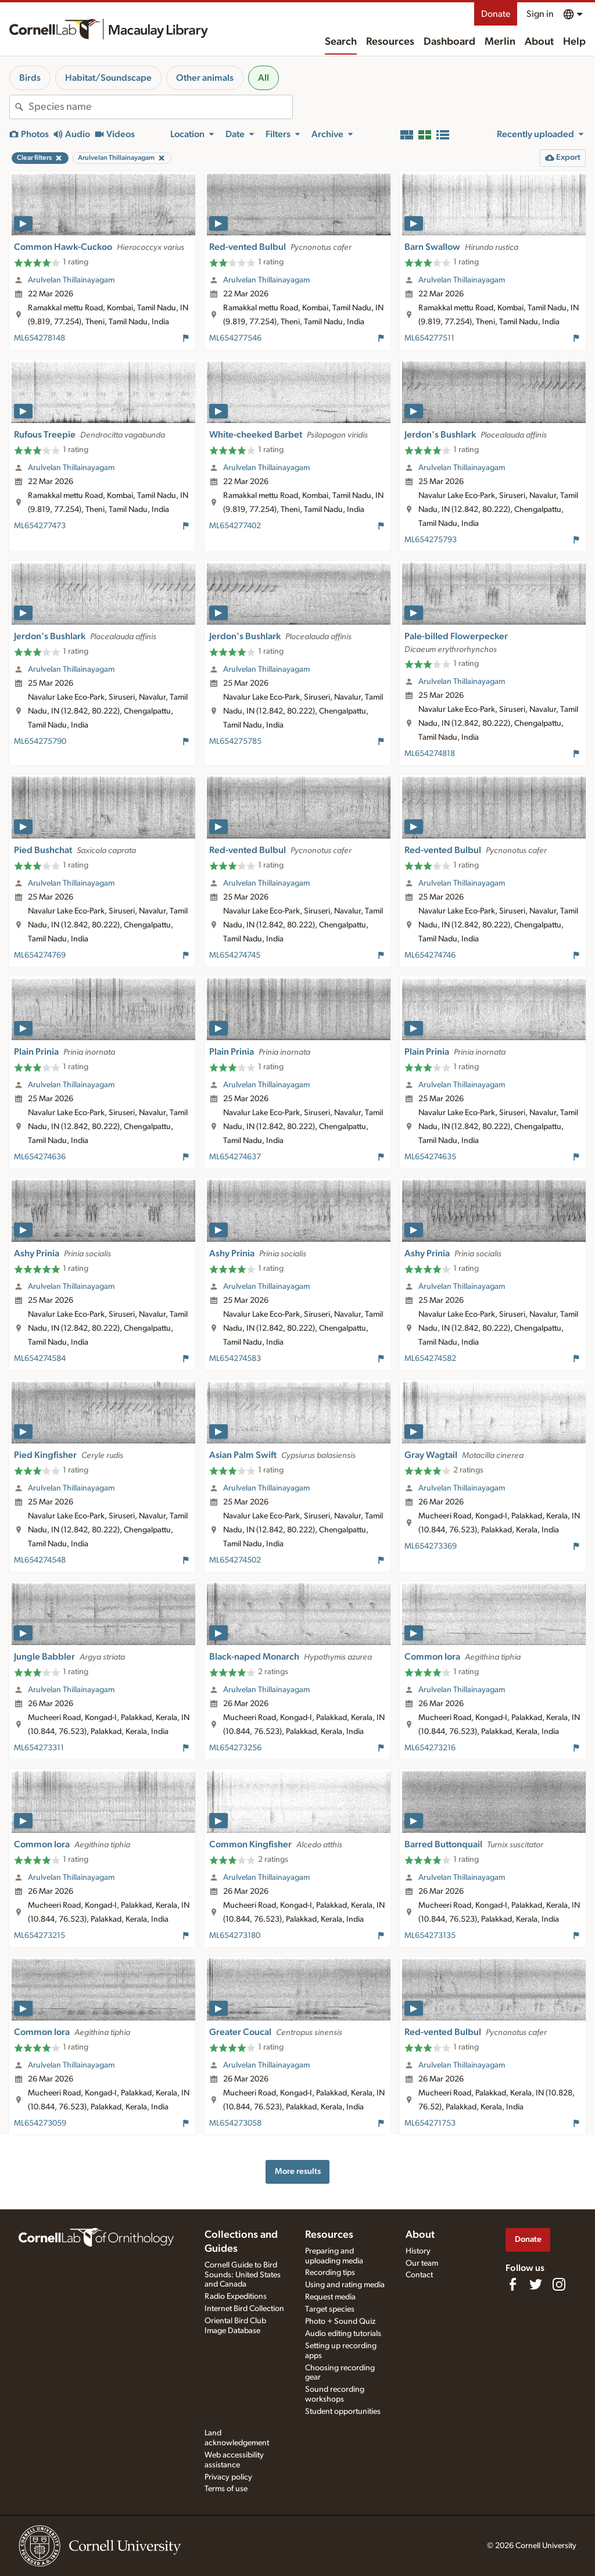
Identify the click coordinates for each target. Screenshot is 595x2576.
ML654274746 (430, 955)
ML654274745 (234, 955)
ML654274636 (40, 1157)
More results (298, 2171)
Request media (330, 2297)
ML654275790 (40, 741)
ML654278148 (39, 338)
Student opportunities (343, 2411)
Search (341, 42)
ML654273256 (235, 1748)
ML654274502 (235, 1560)
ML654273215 (39, 1936)
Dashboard (449, 42)
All (263, 78)
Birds (30, 78)
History (418, 2251)
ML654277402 (235, 526)
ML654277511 (429, 338)
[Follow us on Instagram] (559, 2284)
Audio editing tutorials (343, 2334)
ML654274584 (40, 1359)
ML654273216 (430, 1748)
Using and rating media (345, 2285)
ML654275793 (430, 540)
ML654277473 (40, 526)
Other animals (205, 78)
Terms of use (226, 2489)
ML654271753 (430, 2123)
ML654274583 (235, 1359)
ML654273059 (40, 2123)
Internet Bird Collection (244, 2309)
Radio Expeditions (236, 2296)
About (539, 42)
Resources (390, 42)
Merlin (500, 42)
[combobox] (160, 107)
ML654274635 (430, 1157)
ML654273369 (430, 1546)
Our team (422, 2263)
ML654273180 (234, 1936)
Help (574, 42)
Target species (329, 2309)
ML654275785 (235, 741)
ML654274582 (430, 1359)
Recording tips (330, 2273)
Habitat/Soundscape (108, 78)
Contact (419, 2275)
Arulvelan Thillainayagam (71, 280)
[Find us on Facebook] (512, 2284)
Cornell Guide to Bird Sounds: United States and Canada (243, 2275)
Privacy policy (228, 2477)
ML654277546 (235, 338)
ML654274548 (40, 1560)
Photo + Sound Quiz (340, 2321)
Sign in (540, 14)
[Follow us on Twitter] (536, 2284)
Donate (495, 14)
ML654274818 (429, 754)
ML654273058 (235, 2123)
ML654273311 (39, 1748)
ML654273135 (430, 1936)
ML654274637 (235, 1157)
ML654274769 (40, 955)
